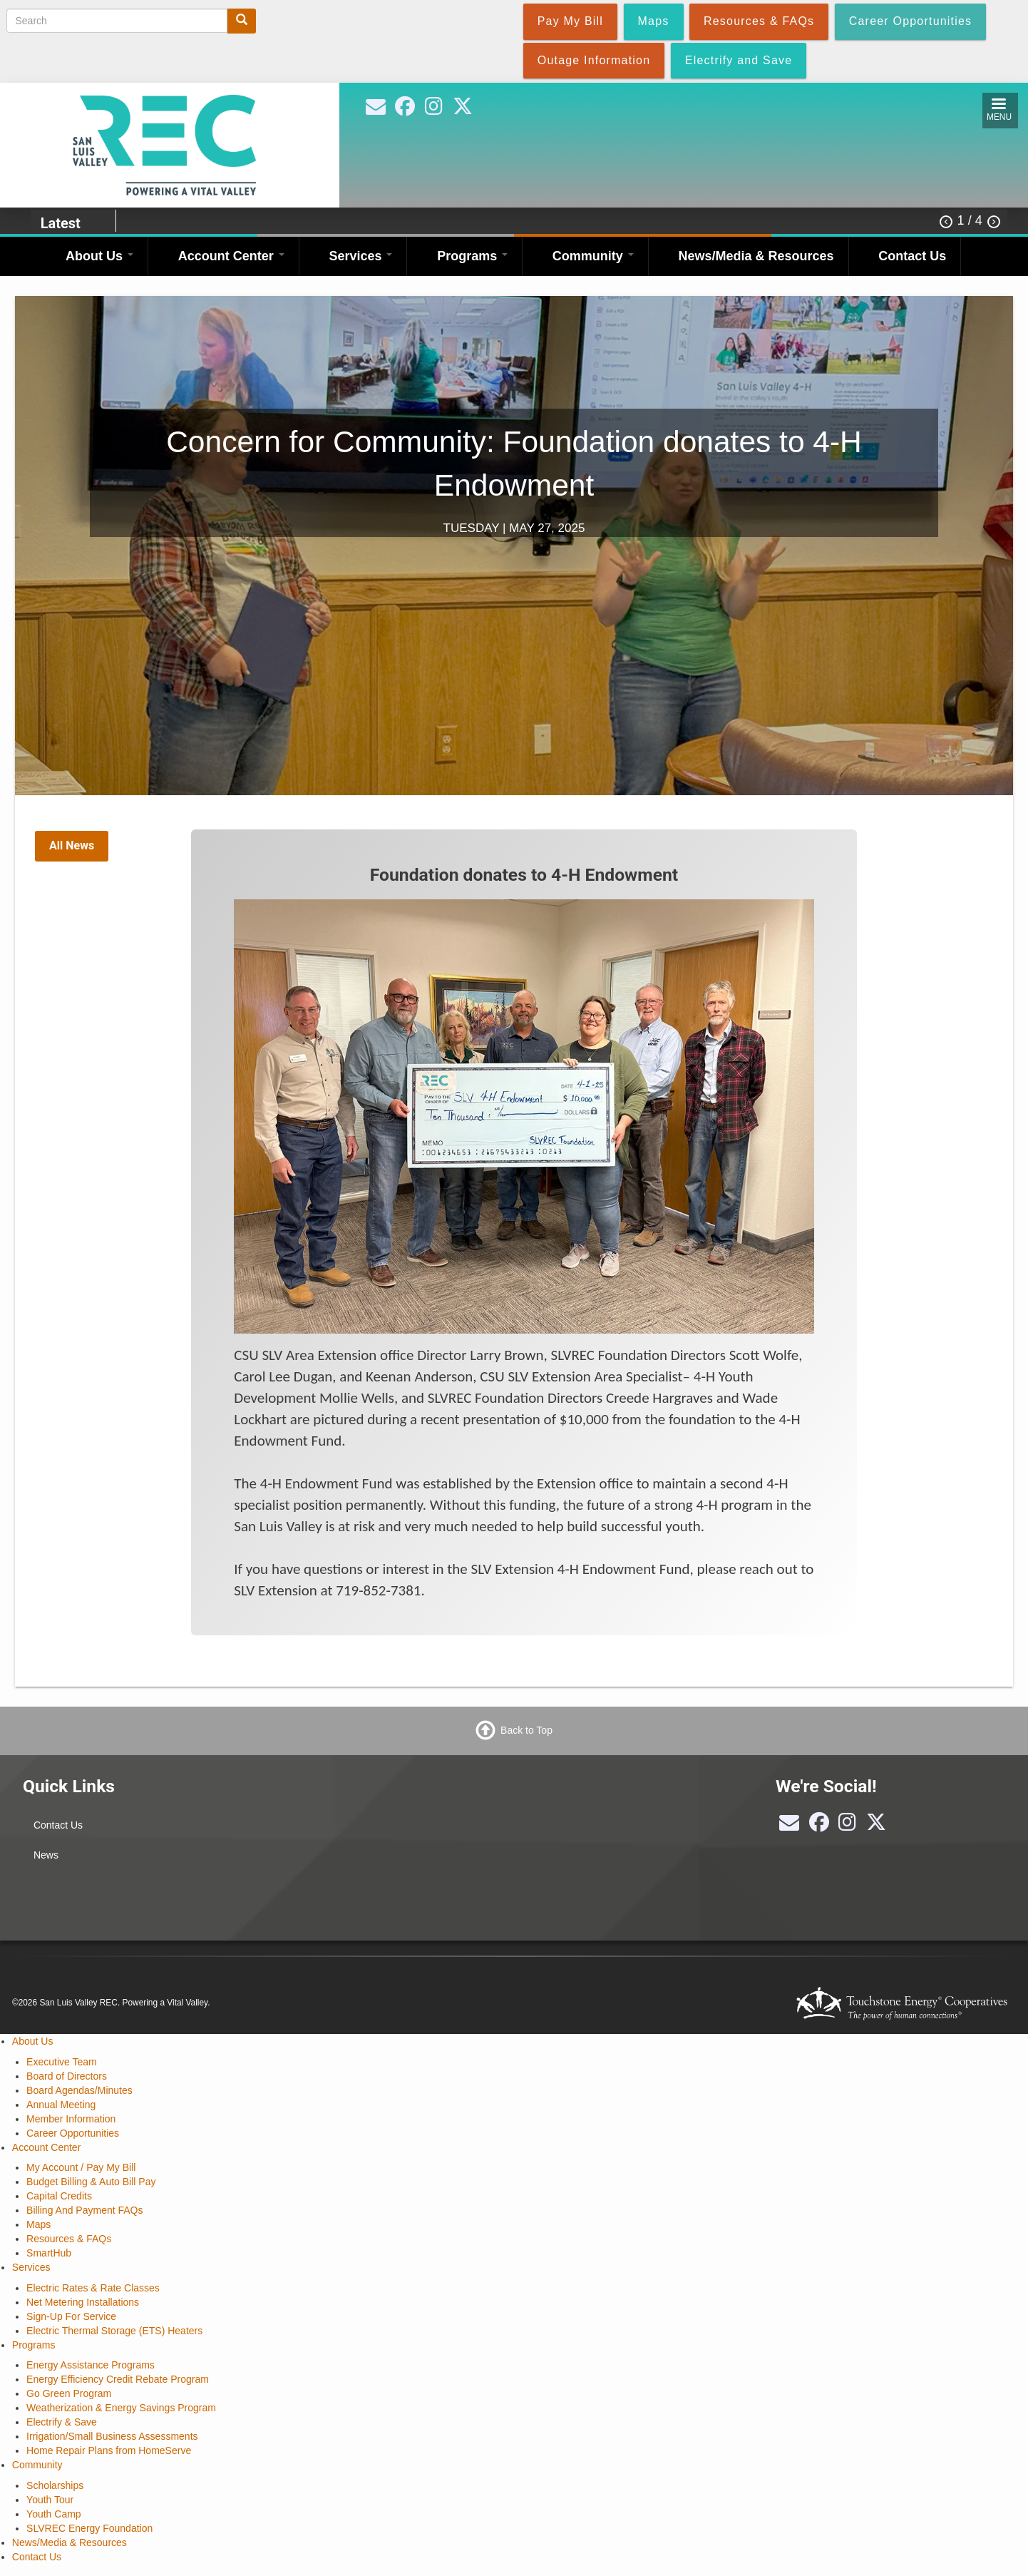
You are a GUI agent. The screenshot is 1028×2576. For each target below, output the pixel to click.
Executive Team (61, 2062)
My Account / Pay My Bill (80, 2167)
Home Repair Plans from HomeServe (108, 2450)
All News (71, 845)
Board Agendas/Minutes (79, 2090)
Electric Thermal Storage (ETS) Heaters (114, 2330)
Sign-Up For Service (71, 2316)
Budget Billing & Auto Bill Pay (90, 2181)
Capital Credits (59, 2196)
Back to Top (526, 1730)
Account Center (231, 256)
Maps (38, 2224)
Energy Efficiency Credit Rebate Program (117, 2379)
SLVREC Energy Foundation (89, 2528)
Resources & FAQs (68, 2238)
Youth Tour (49, 2499)
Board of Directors (66, 2076)
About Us (99, 256)
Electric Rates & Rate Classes (93, 2288)
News (46, 1855)
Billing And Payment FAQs (84, 2210)
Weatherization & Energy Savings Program (121, 2407)
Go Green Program (68, 2393)
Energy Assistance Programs (90, 2365)
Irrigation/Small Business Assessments (111, 2436)
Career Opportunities (72, 2133)
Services (360, 256)
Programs (472, 256)
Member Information (70, 2119)
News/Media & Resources (755, 256)
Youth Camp (53, 2514)
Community (593, 256)
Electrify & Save (61, 2422)
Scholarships (54, 2485)
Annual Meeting (61, 2104)
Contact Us (912, 256)
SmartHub (48, 2253)
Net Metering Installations (82, 2302)
